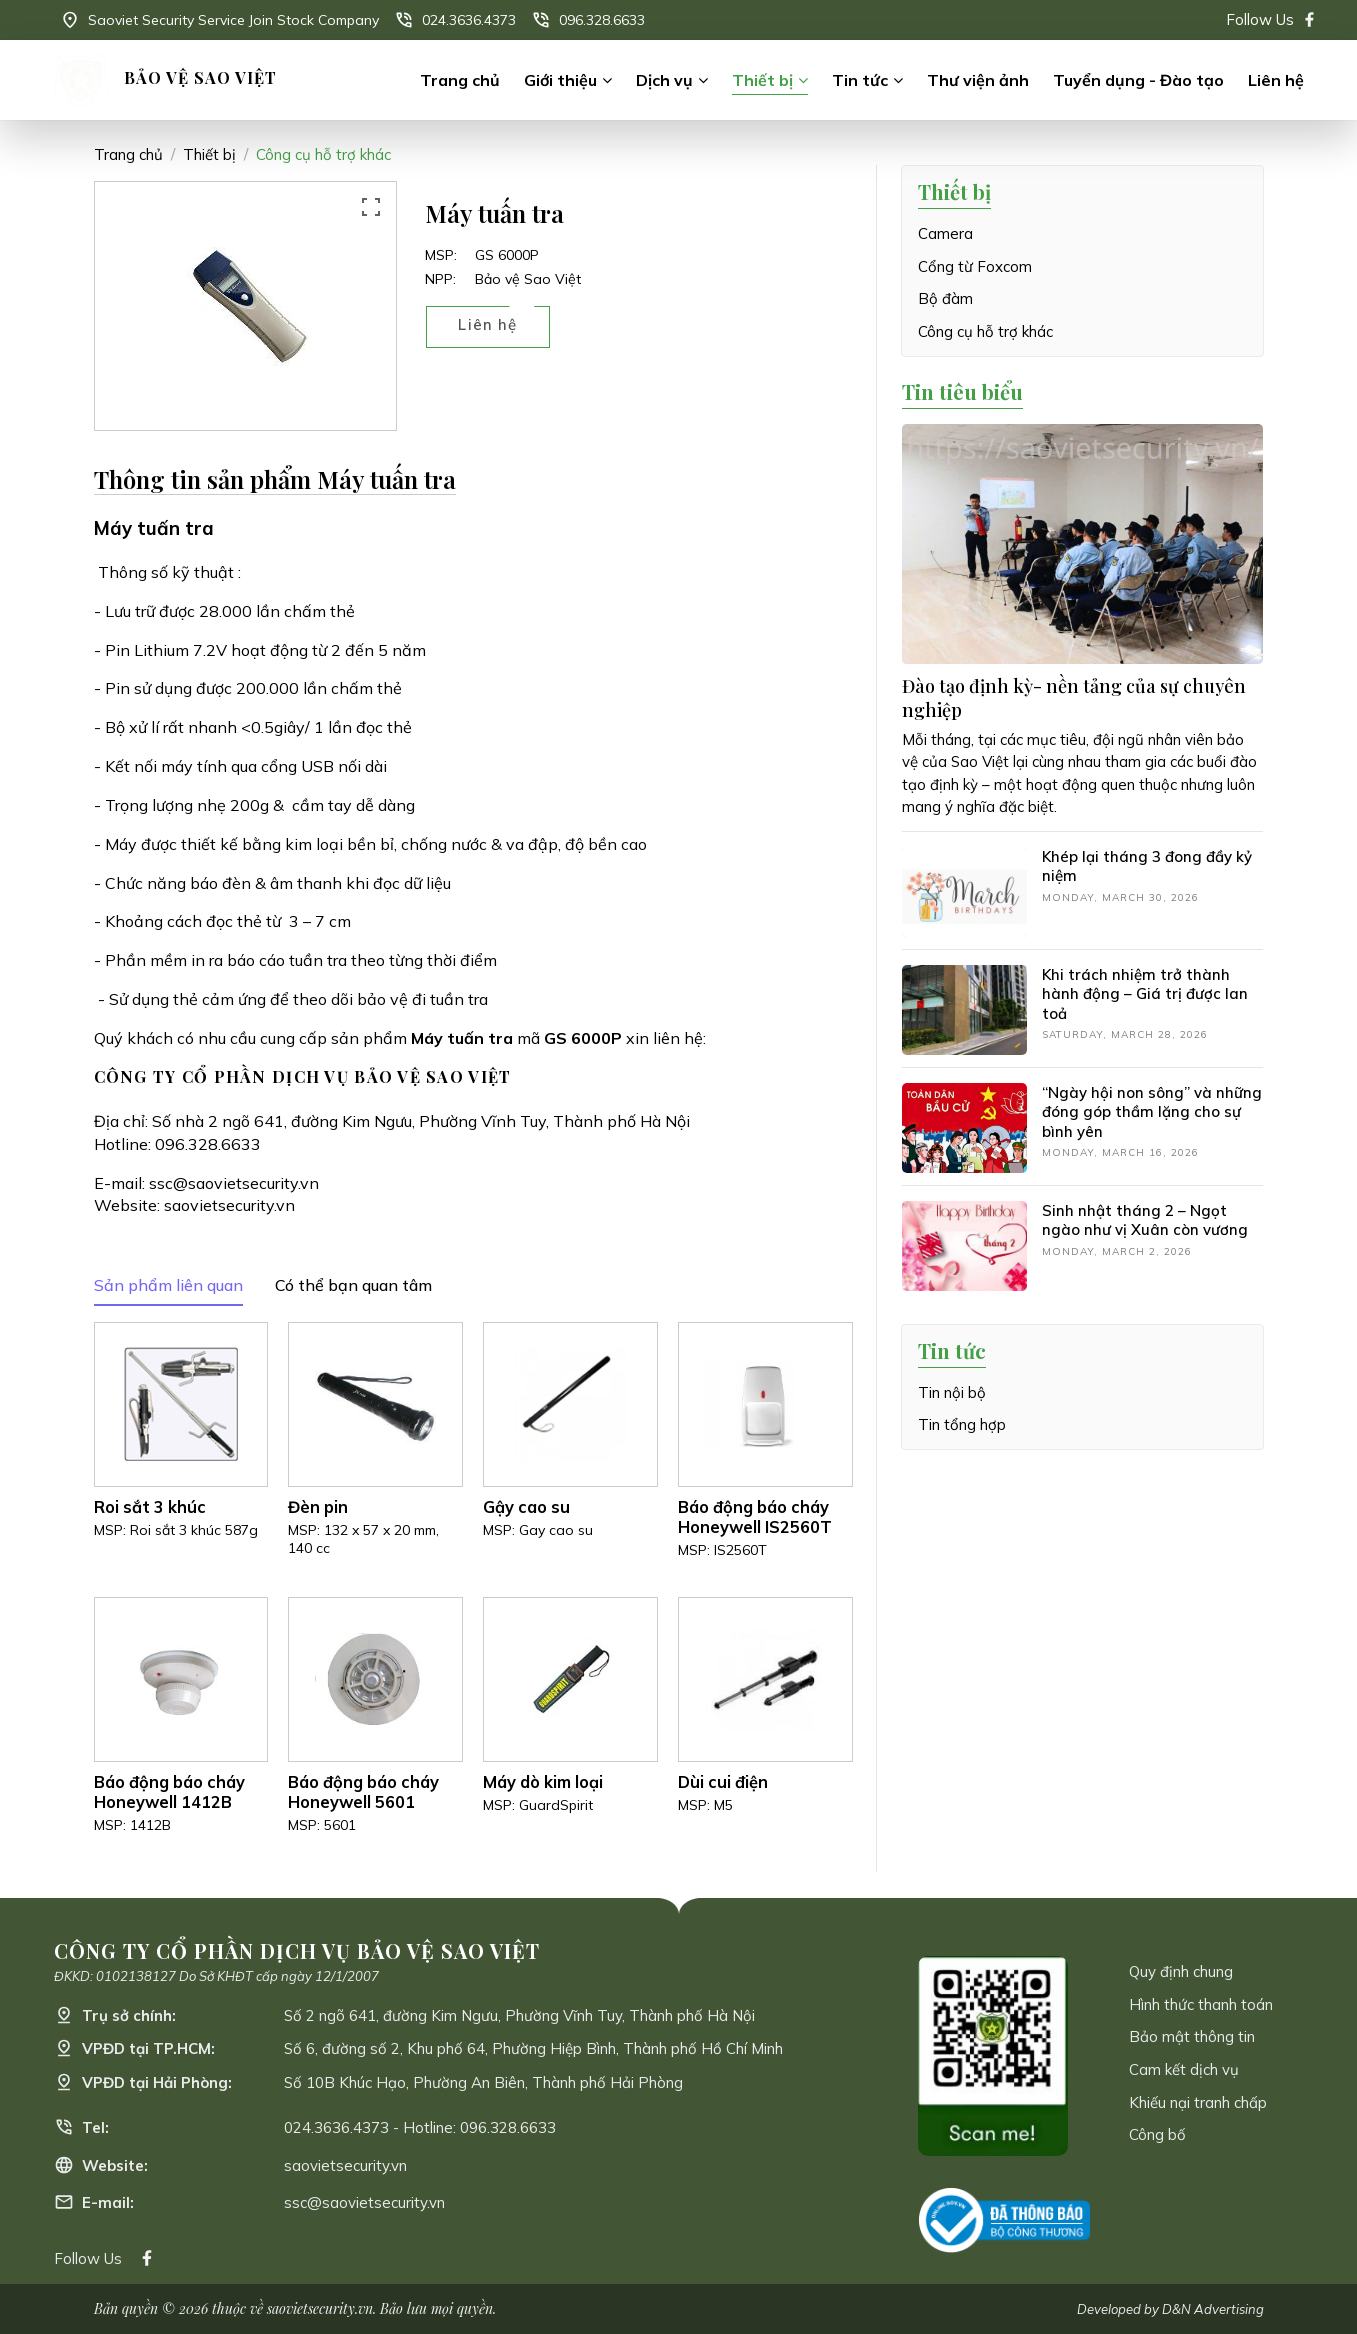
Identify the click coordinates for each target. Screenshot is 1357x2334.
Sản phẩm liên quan (168, 1285)
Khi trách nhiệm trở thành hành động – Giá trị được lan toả (1145, 994)
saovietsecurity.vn (229, 1205)
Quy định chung (1181, 1971)
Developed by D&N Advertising (1170, 2309)
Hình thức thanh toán (1201, 2004)
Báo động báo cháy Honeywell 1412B (169, 1792)
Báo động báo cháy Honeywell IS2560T (755, 1517)
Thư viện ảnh (978, 80)
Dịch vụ (664, 80)
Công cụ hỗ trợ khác (323, 154)
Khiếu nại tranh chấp (1198, 2102)
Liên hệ (1276, 80)
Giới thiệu (560, 80)
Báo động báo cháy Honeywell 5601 (363, 1792)
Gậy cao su (526, 1507)
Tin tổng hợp (962, 1424)
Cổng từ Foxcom (975, 266)
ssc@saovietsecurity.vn (234, 1183)
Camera (945, 233)
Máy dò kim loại (543, 1782)
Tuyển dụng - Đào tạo (1138, 80)
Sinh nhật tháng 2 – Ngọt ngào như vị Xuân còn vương (1145, 1220)
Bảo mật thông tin (1192, 2036)
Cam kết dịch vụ (1184, 2069)
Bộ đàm (945, 298)
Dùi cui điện (723, 1782)
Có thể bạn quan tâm (353, 1285)
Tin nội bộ (952, 1392)
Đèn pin (318, 1507)
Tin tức (860, 80)
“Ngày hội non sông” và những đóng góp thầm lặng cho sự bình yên (1152, 1112)
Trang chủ (460, 80)
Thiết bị (762, 80)
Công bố (1157, 2134)
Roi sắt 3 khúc (150, 1507)
